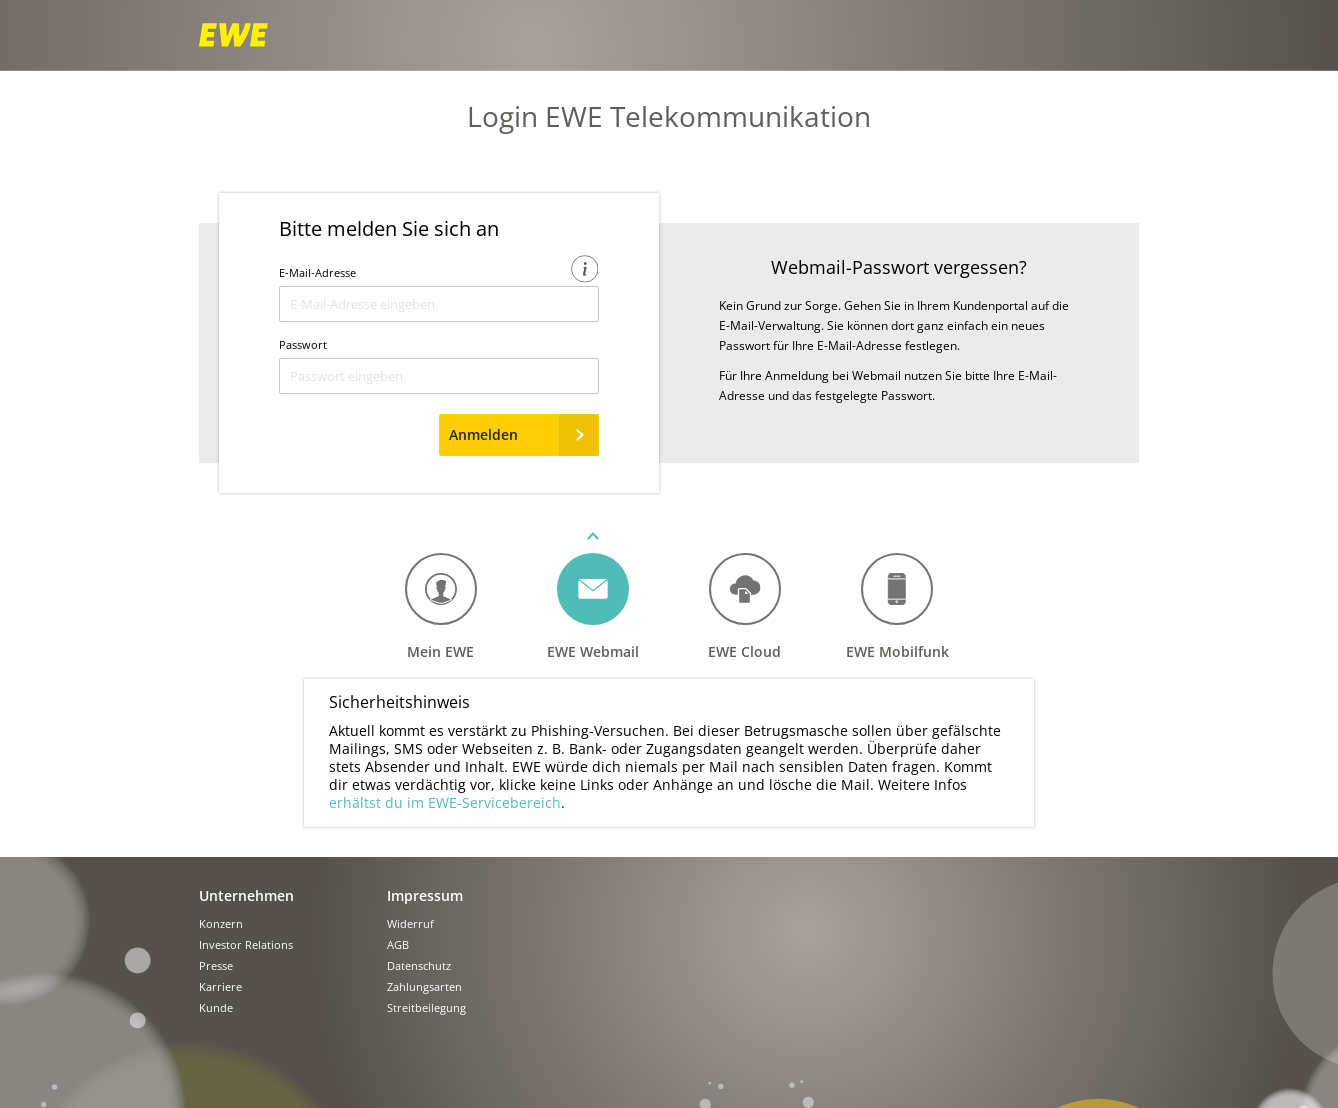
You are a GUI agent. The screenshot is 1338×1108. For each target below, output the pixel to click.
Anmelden (524, 435)
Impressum (425, 895)
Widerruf (410, 924)
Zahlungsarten (424, 987)
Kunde (216, 1008)
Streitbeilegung (426, 1008)
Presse (216, 966)
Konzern (221, 924)
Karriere (220, 987)
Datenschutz (419, 966)
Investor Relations (246, 945)
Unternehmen (246, 895)
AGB (398, 945)
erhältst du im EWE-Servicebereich (445, 802)
